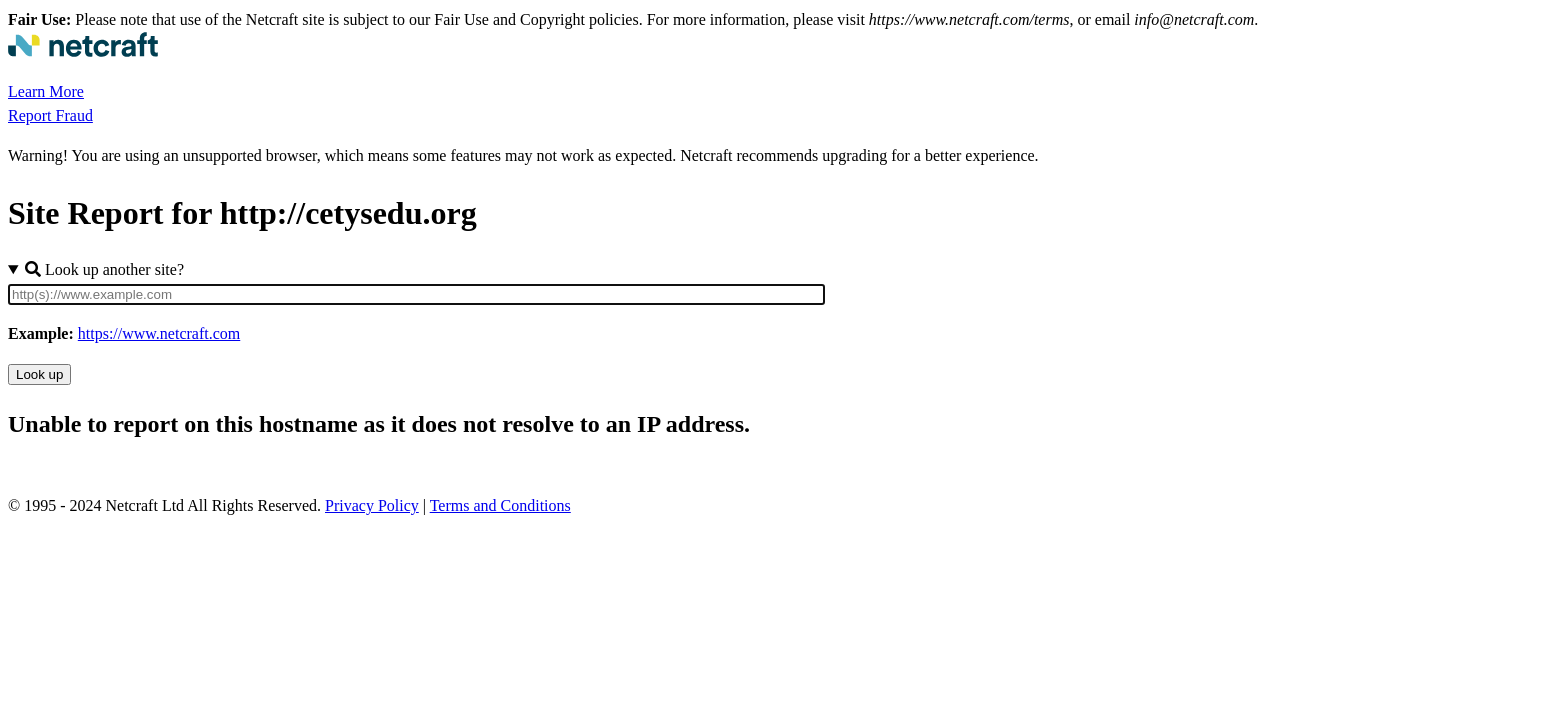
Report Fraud (50, 115)
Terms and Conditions (500, 505)
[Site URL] (416, 294)
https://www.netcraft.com (159, 333)
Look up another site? (104, 269)
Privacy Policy (372, 505)
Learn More (46, 91)
